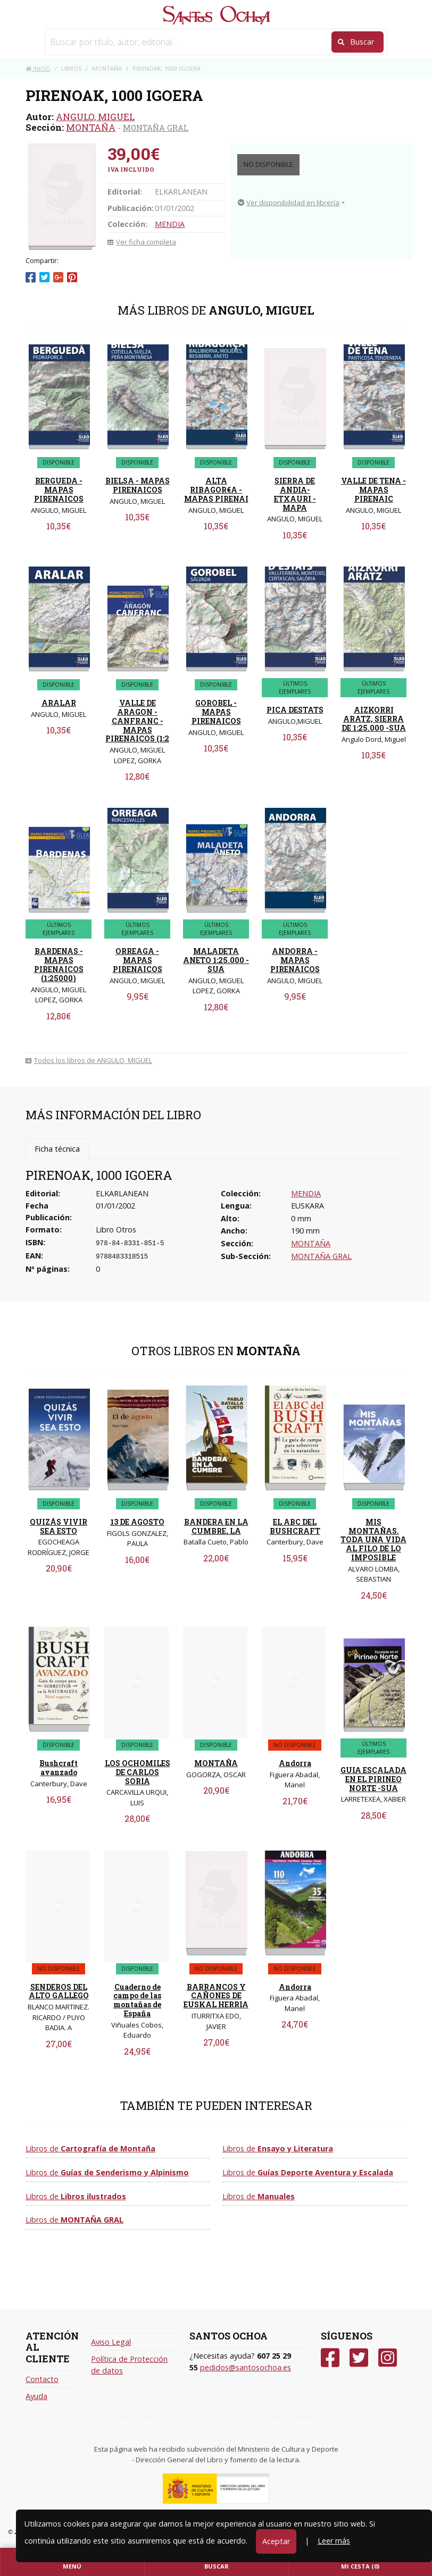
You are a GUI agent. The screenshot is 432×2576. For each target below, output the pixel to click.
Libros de (90, 2148)
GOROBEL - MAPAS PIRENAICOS (216, 712)
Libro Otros (116, 1229)
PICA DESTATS (295, 710)
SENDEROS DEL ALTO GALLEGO (59, 1991)
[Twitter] (359, 2358)
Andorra (295, 1763)
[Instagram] (387, 2358)
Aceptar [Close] (276, 2541)
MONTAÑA (90, 127)
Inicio (38, 68)
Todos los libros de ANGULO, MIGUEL (89, 1060)
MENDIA (170, 224)
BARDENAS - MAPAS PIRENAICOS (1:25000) (59, 964)
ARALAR (58, 703)
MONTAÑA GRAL (155, 127)
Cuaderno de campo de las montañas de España (137, 2000)
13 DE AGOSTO (137, 1522)
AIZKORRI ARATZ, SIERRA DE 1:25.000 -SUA (374, 719)
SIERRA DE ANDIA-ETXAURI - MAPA (295, 494)
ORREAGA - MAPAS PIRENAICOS (137, 960)
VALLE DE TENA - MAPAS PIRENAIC (373, 490)
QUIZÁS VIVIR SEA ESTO (58, 1526)
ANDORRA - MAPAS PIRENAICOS (295, 960)
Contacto (42, 2379)
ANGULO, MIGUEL (95, 117)
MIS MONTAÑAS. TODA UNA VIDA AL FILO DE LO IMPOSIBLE (373, 1540)
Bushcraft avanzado (58, 1767)
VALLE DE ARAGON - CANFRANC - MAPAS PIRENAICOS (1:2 (137, 721)
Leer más (334, 2541)
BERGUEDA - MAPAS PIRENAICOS (59, 490)
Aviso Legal (111, 2342)
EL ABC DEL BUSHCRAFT (295, 1526)
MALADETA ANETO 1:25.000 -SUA (216, 960)
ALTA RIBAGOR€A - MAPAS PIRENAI (216, 490)
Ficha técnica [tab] (57, 1149)
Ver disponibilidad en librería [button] (288, 202)
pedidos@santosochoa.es (245, 2367)
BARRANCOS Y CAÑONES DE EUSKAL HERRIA (216, 1996)
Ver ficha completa (141, 242)
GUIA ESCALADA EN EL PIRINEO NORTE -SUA (373, 1779)
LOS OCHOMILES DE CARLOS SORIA (137, 1772)
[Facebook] (330, 2358)
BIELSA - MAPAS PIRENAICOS (137, 485)
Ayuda (36, 2396)
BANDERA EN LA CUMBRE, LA (216, 1526)
